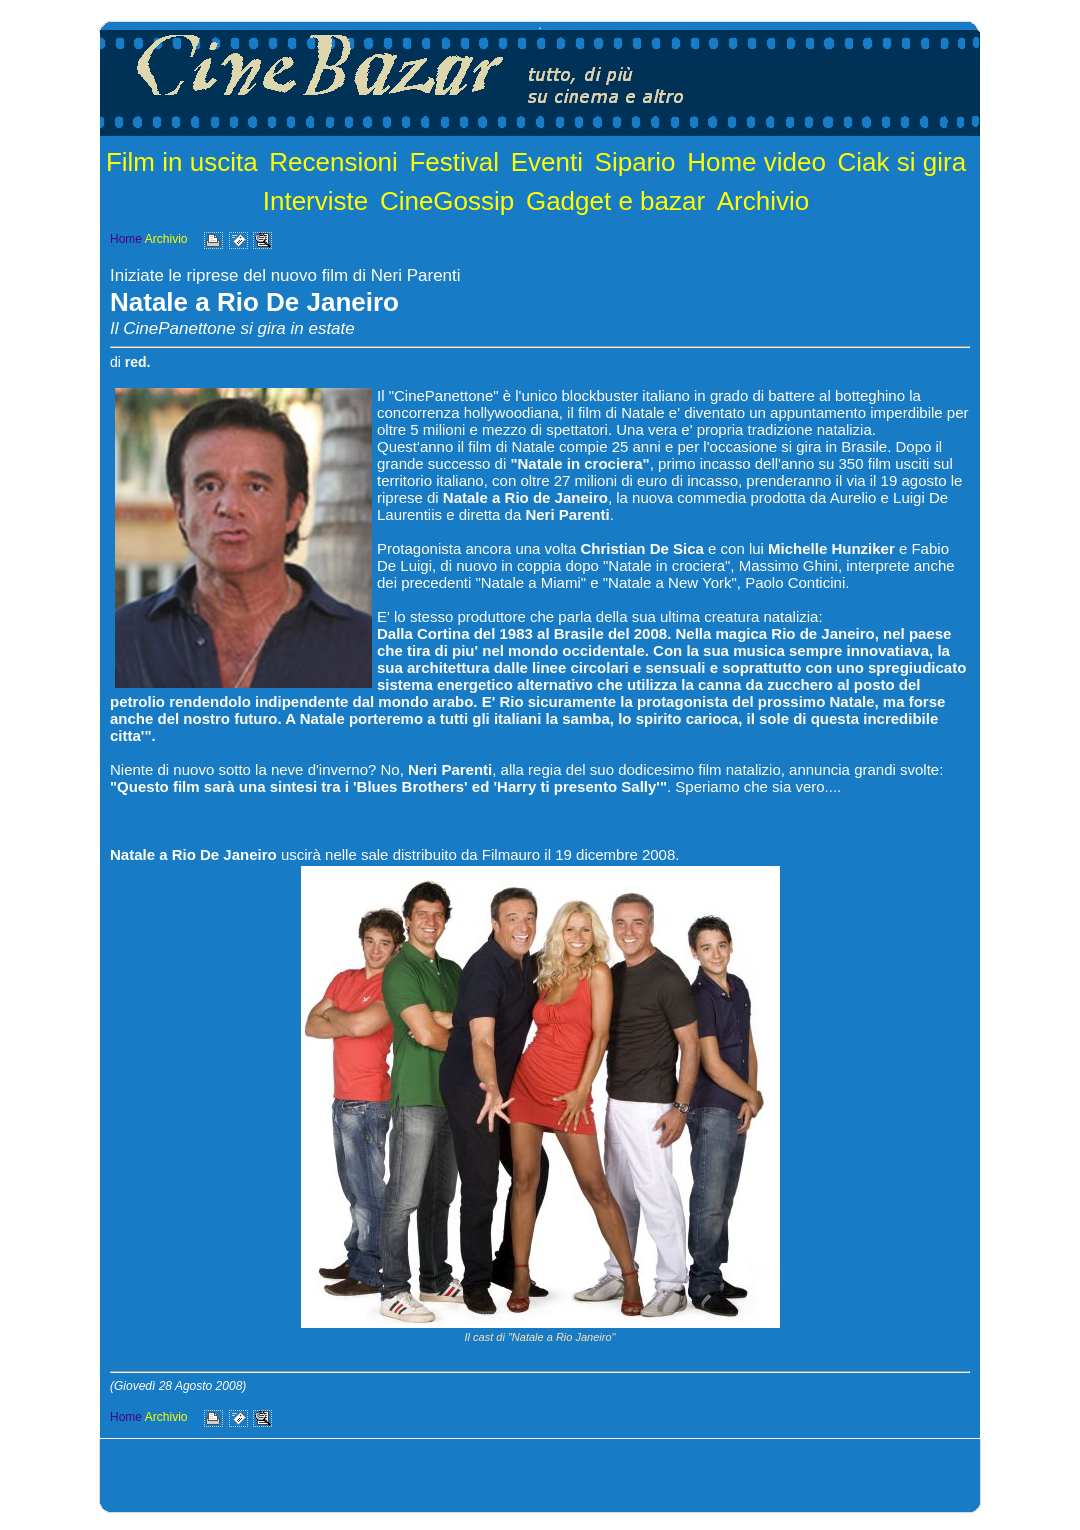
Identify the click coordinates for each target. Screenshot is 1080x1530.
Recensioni (333, 162)
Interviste (316, 201)
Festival (454, 162)
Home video (756, 162)
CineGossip (447, 201)
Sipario (635, 162)
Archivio (763, 201)
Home (126, 239)
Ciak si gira (902, 162)
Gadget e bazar (615, 201)
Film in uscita (182, 162)
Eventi (547, 162)
